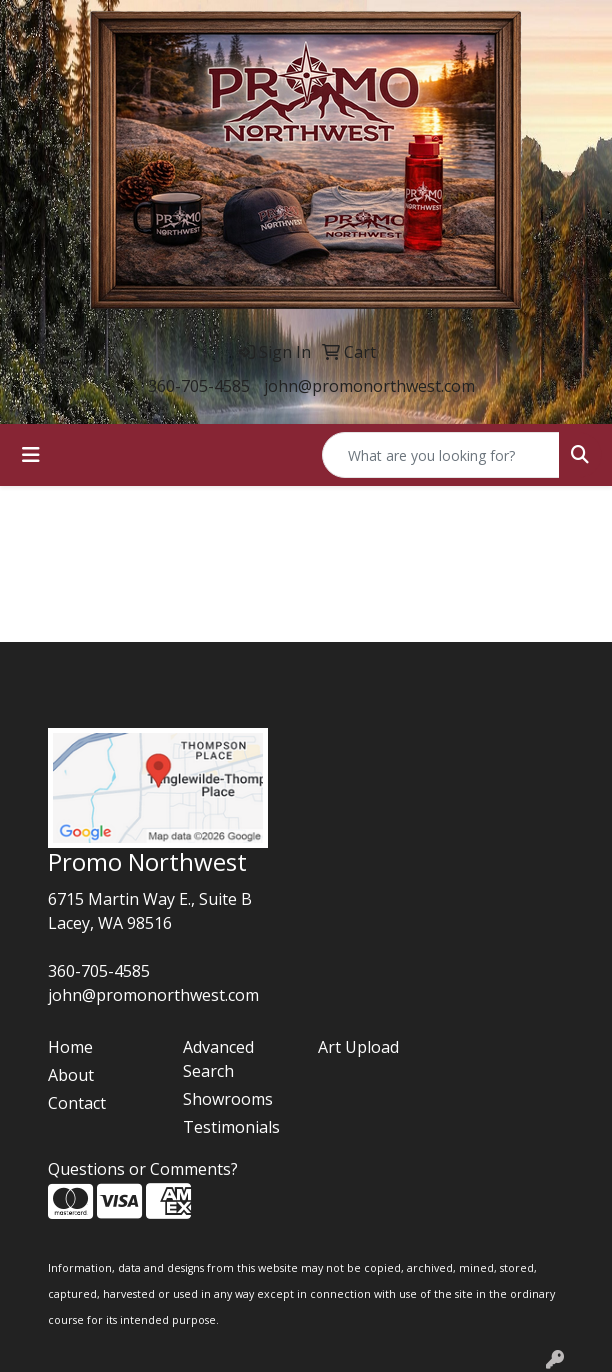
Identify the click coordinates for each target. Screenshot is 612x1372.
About (71, 1075)
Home (70, 1047)
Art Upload (358, 1047)
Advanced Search (218, 1059)
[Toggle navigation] (31, 455)
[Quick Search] (441, 455)
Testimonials (231, 1127)
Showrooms (228, 1099)
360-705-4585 (199, 386)
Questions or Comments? (143, 1169)
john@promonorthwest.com (369, 386)
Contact (77, 1103)
